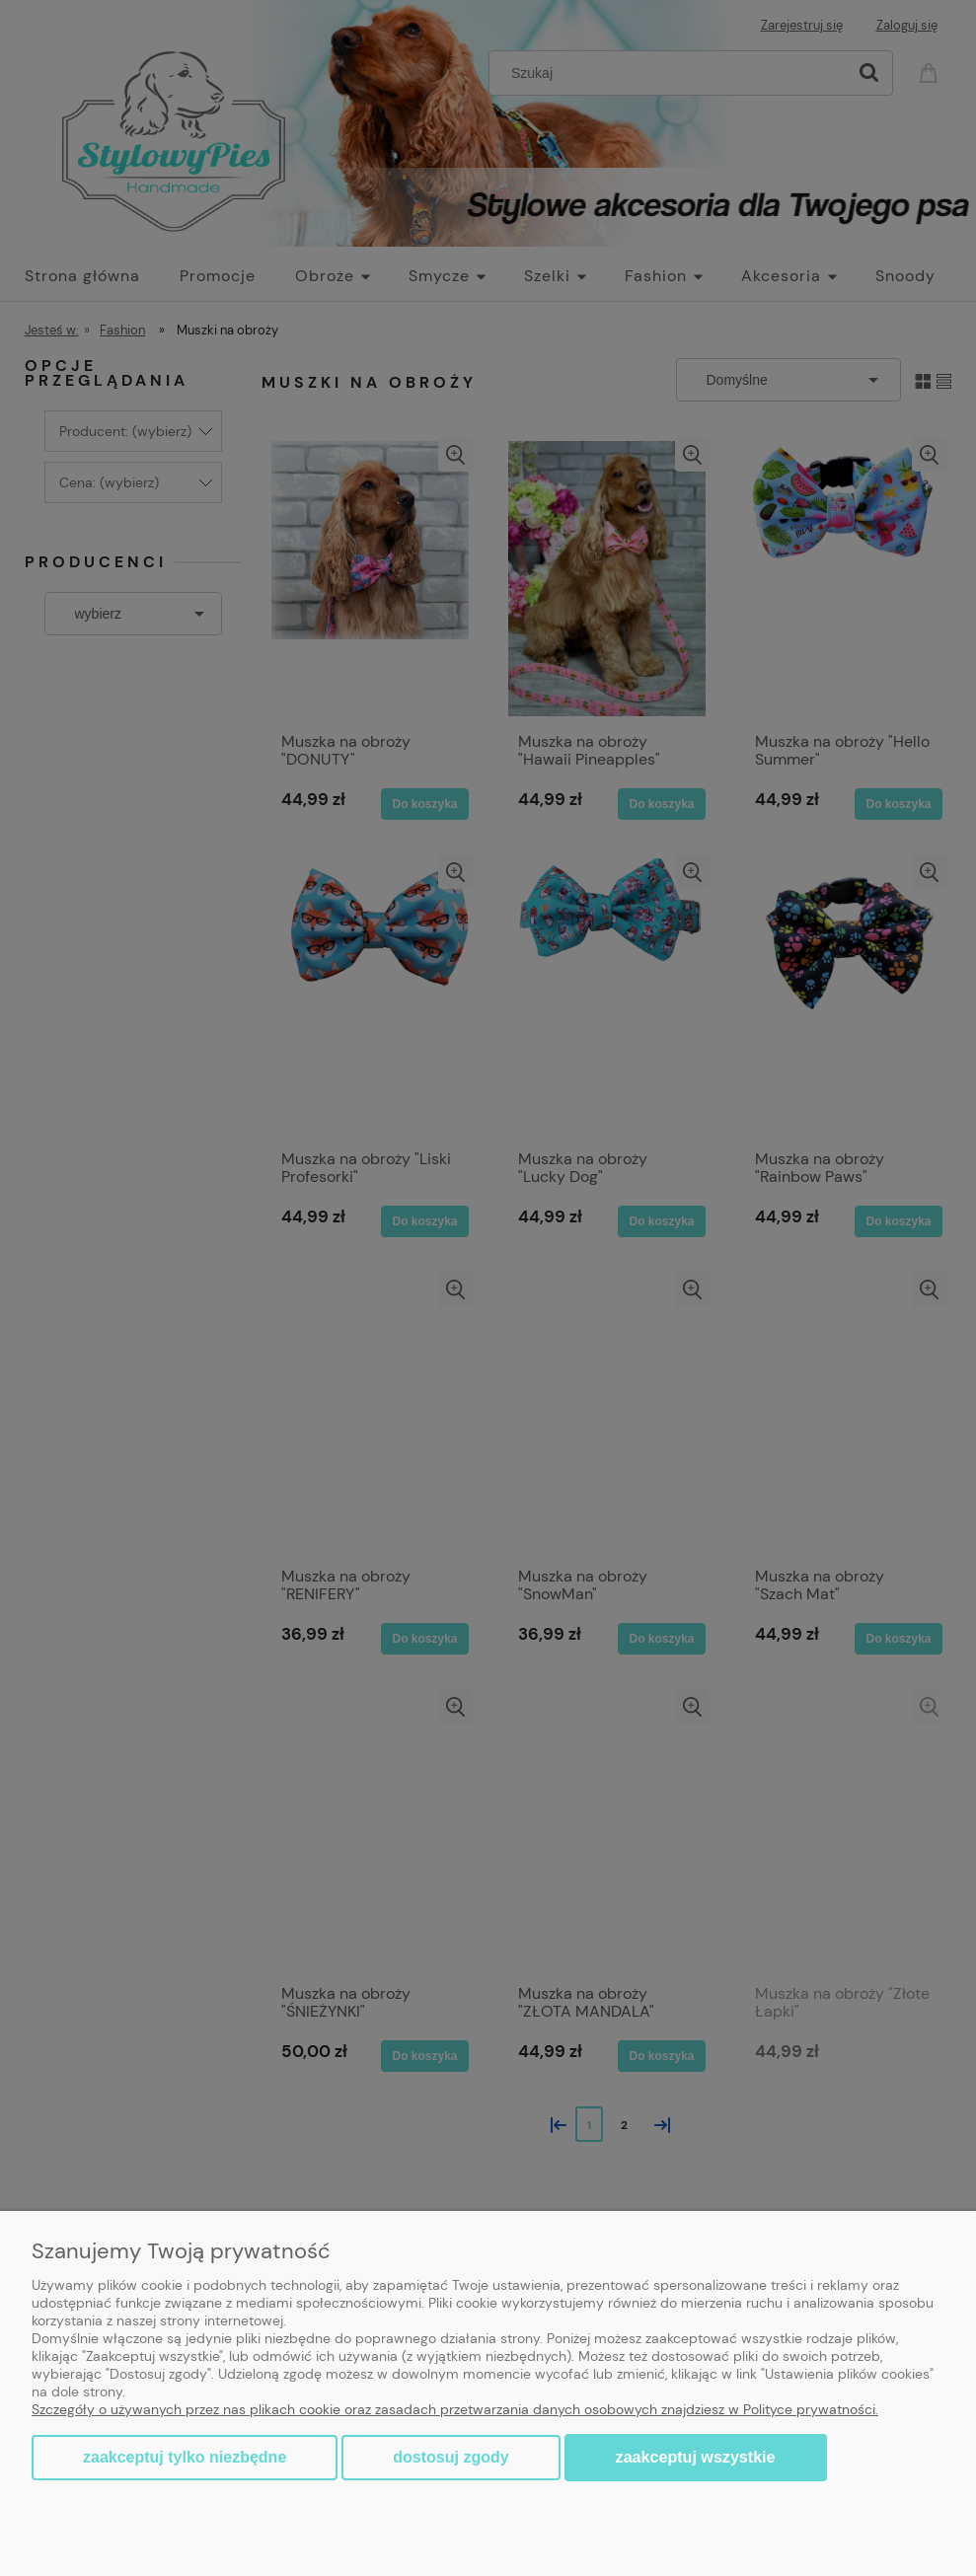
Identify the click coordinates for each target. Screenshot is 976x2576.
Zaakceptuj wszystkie (696, 2457)
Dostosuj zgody (450, 2457)
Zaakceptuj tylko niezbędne (184, 2457)
